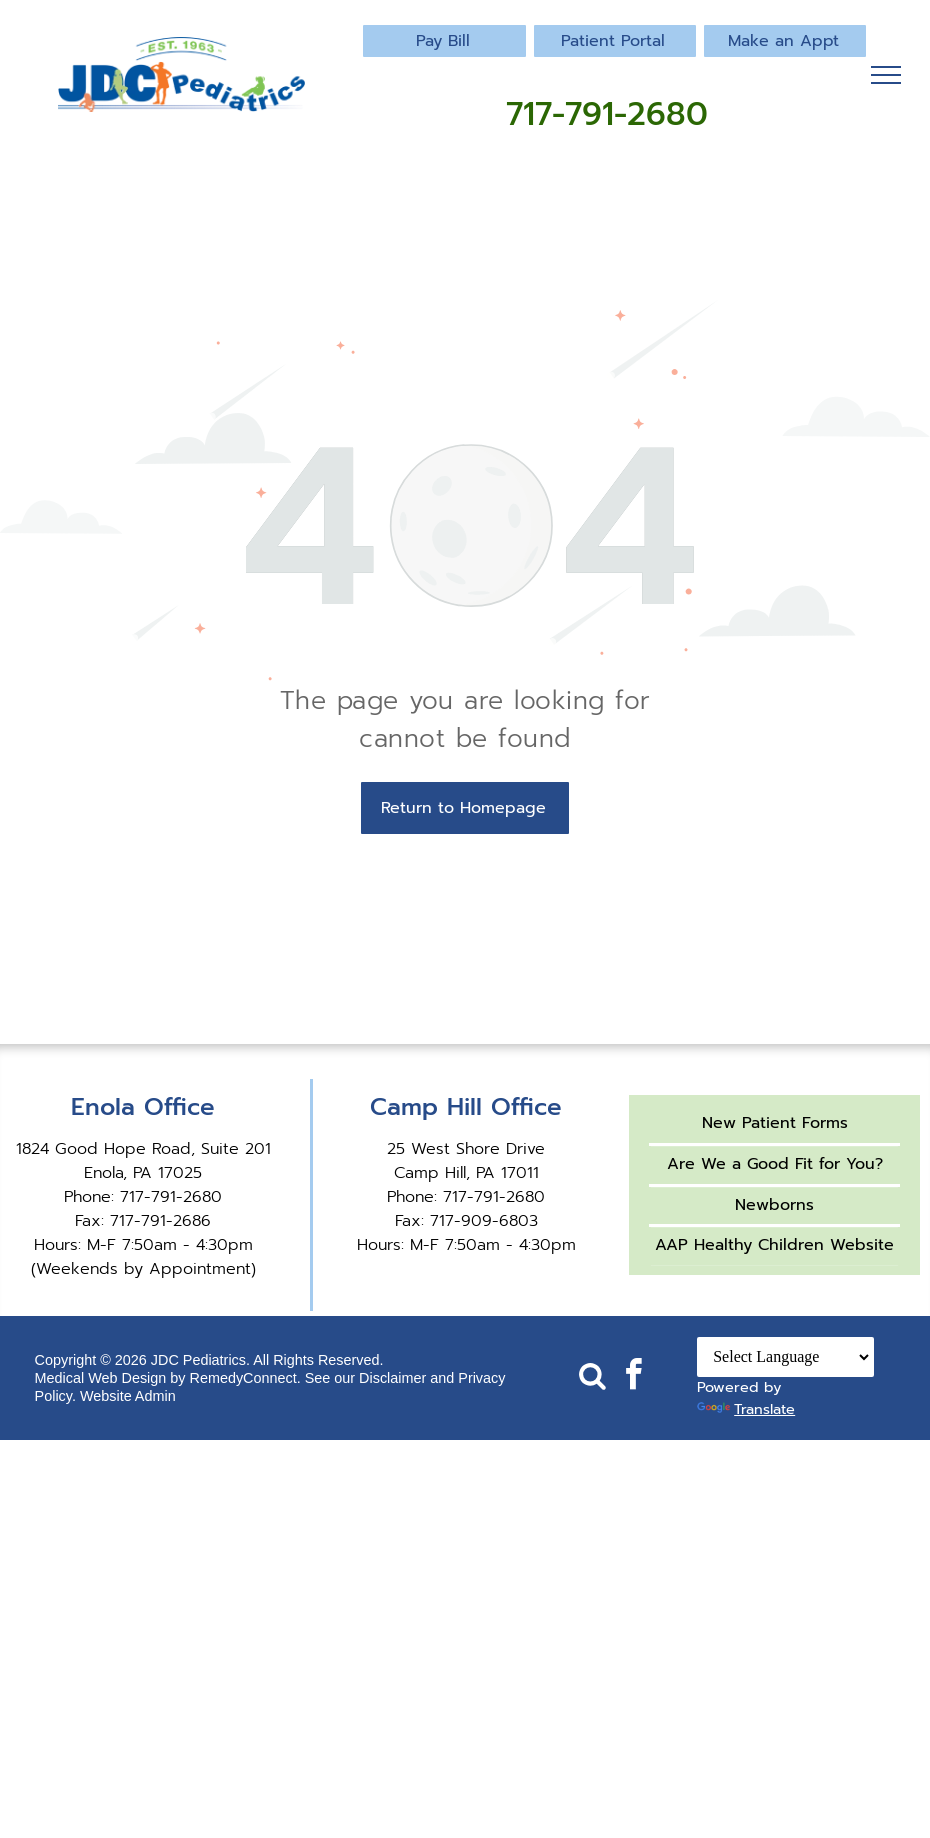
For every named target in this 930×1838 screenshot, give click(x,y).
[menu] (886, 75)
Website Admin (128, 1396)
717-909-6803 (484, 1221)
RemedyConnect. (245, 1378)
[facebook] (634, 1377)
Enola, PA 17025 (143, 1173)
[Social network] (593, 1377)
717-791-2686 (160, 1221)
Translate (746, 1409)
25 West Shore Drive (466, 1149)
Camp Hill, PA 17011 (466, 1173)
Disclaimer (392, 1378)
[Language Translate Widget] (785, 1357)
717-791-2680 (171, 1197)
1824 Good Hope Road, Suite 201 (143, 1149)
